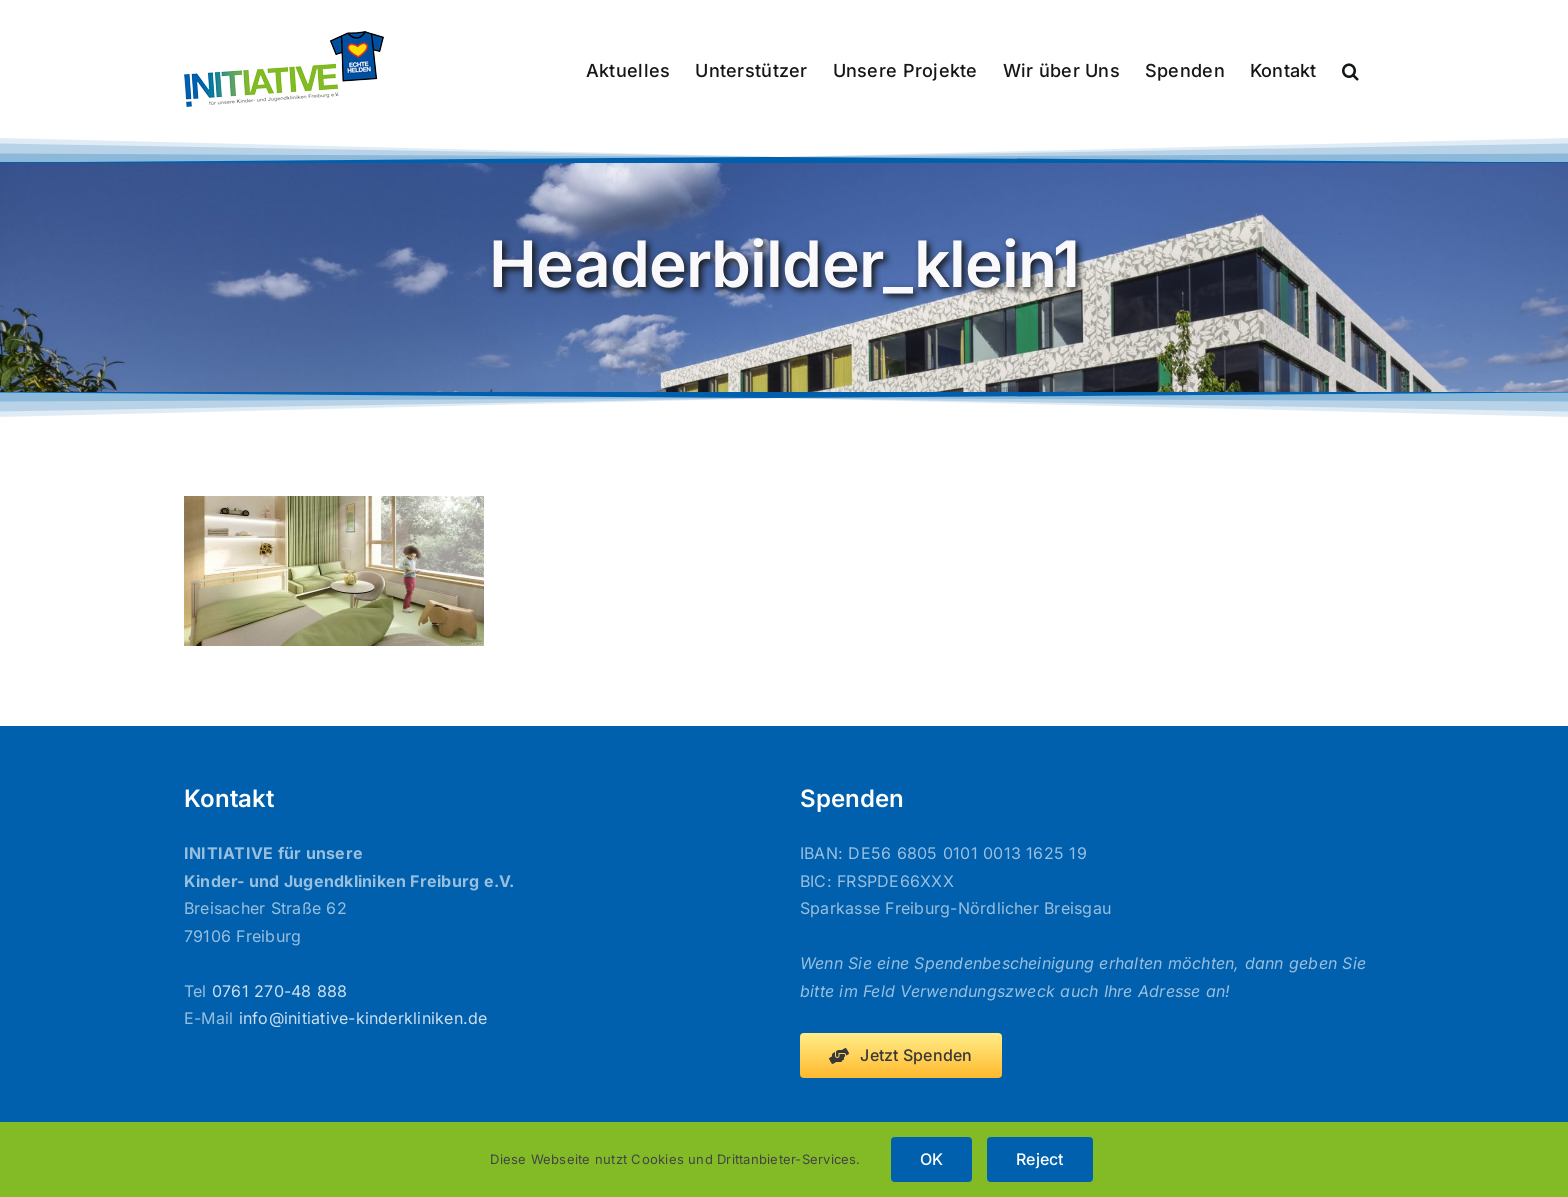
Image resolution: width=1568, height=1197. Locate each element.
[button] (1350, 69)
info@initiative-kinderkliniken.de (363, 1018)
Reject (1039, 1159)
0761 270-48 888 (280, 991)
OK (931, 1159)
